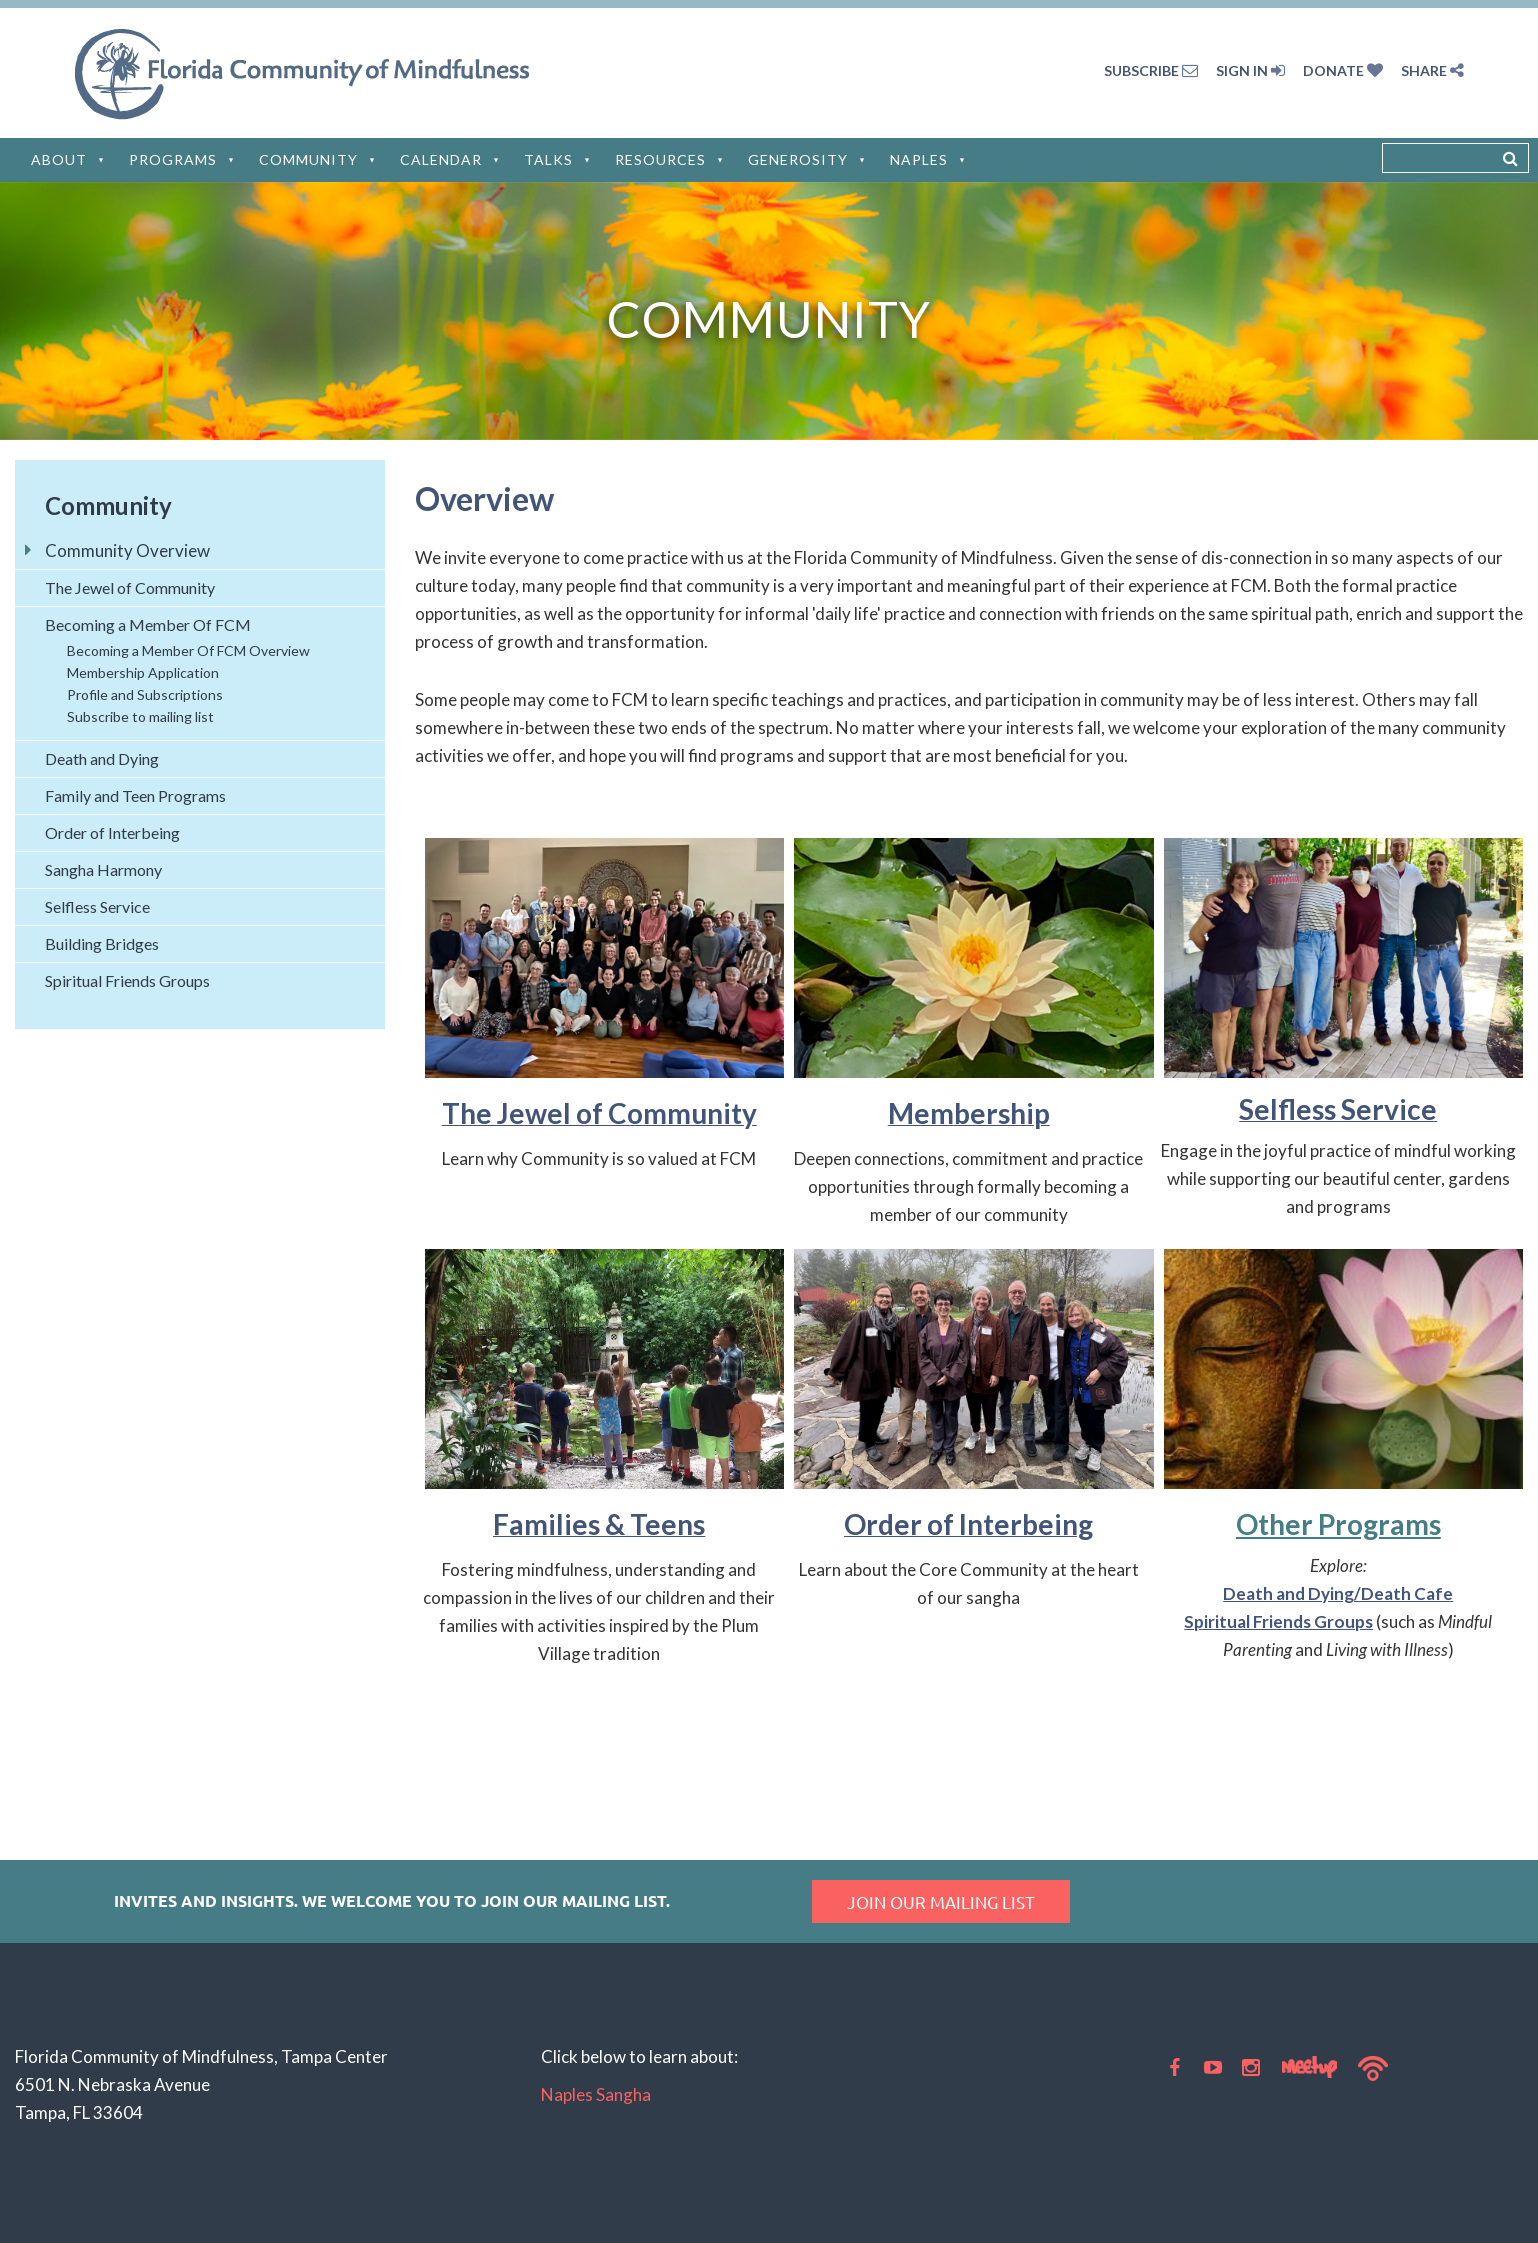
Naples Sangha (596, 2094)
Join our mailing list (941, 1901)
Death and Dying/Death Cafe (1338, 1593)
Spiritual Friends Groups (1278, 1621)
